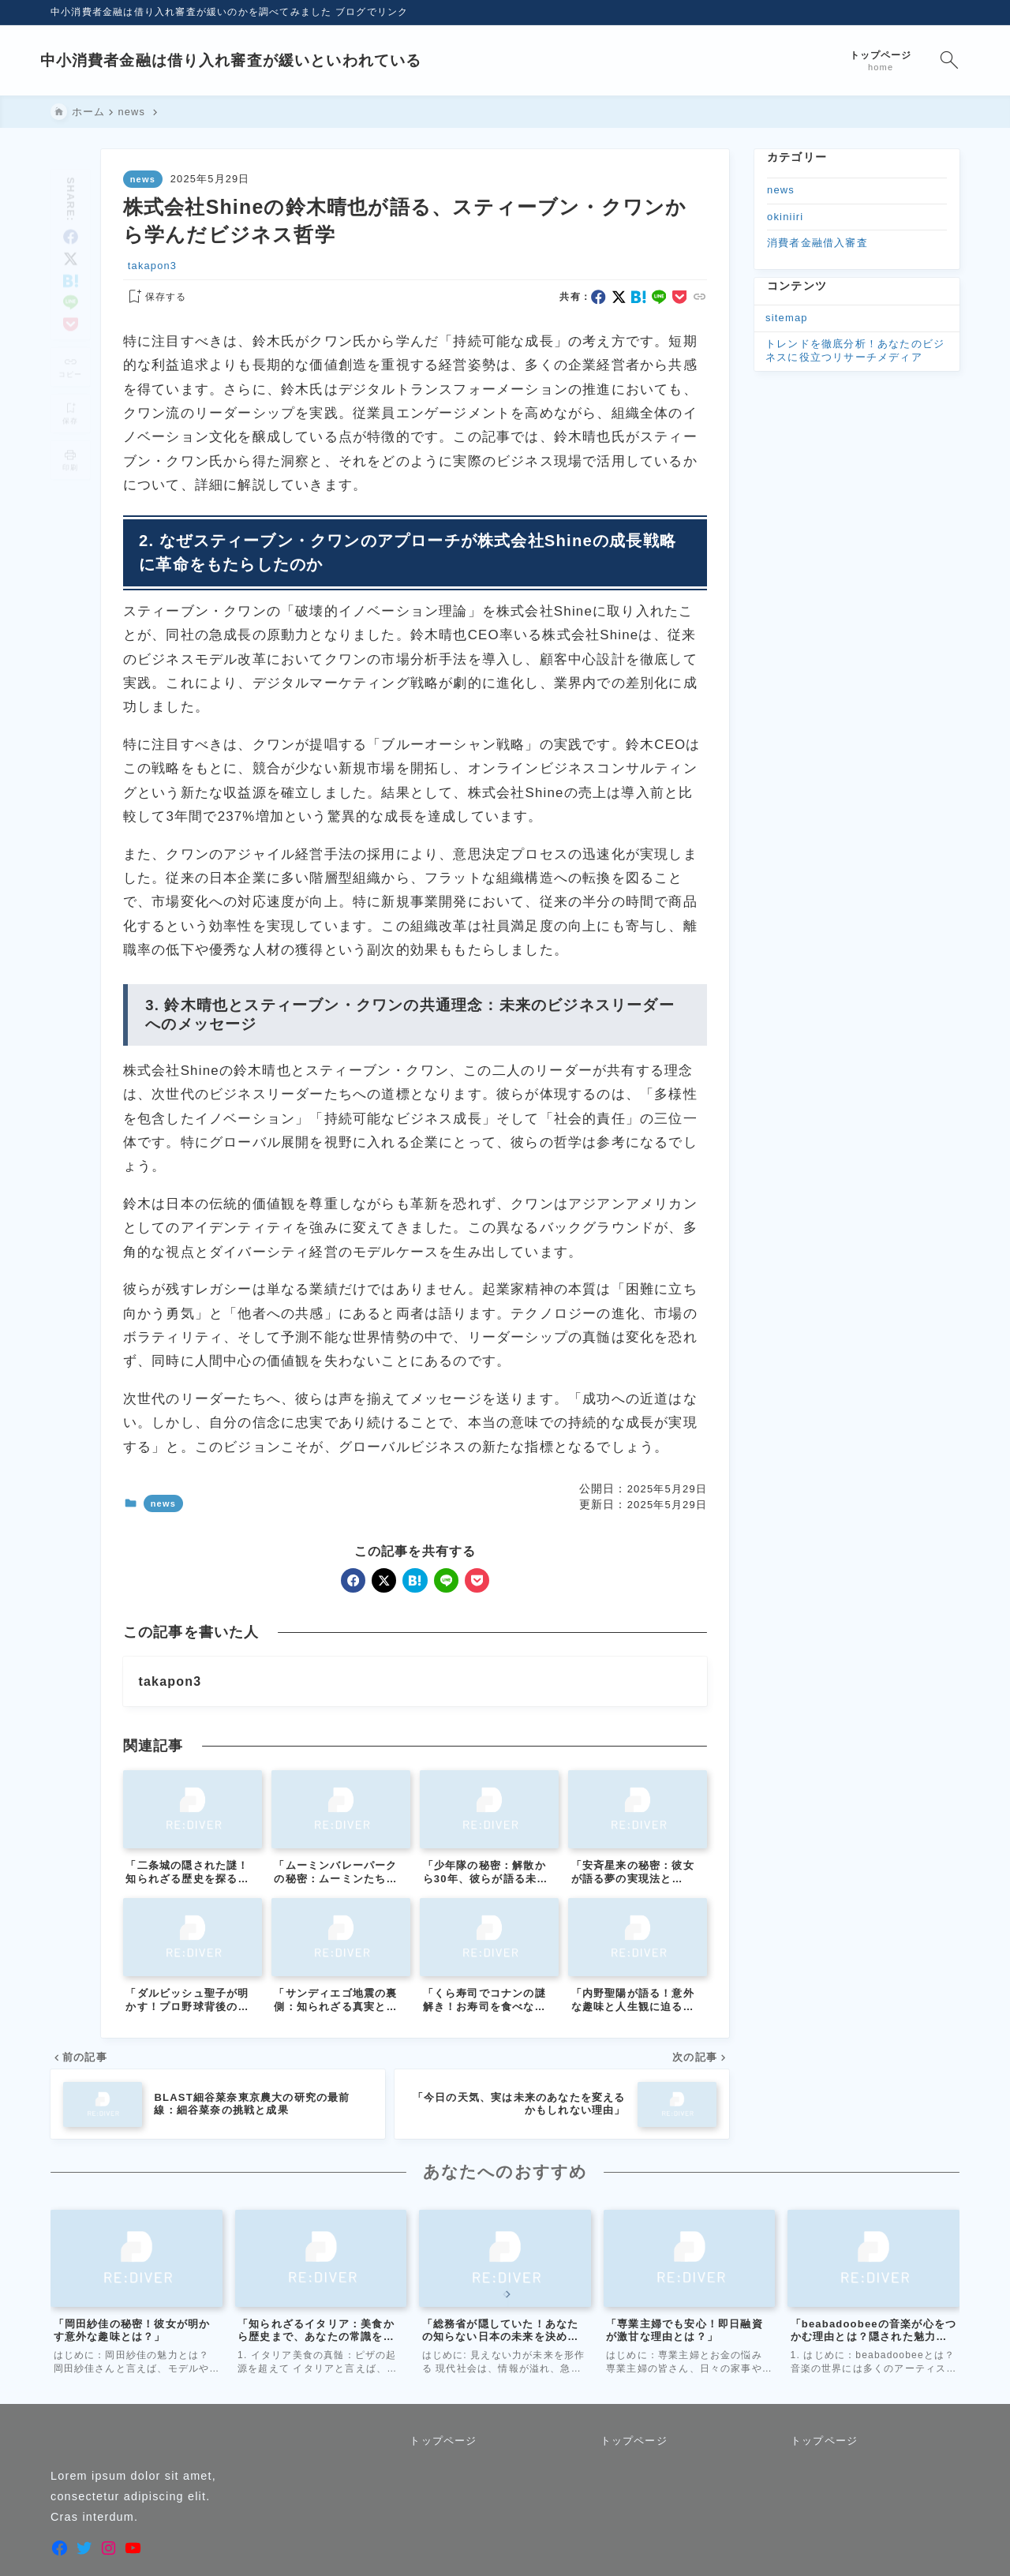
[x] (70, 238)
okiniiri (785, 217)
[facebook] (70, 216)
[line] (70, 282)
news (142, 179)
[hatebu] (70, 260)
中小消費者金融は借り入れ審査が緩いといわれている (241, 60)
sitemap (786, 318)
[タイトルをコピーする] (70, 347)
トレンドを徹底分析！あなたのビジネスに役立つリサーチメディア (855, 350)
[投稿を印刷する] (70, 440)
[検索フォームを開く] (939, 60)
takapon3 (152, 265)
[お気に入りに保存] (70, 393)
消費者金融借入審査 (817, 243)
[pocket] (70, 304)
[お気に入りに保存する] (154, 297)
